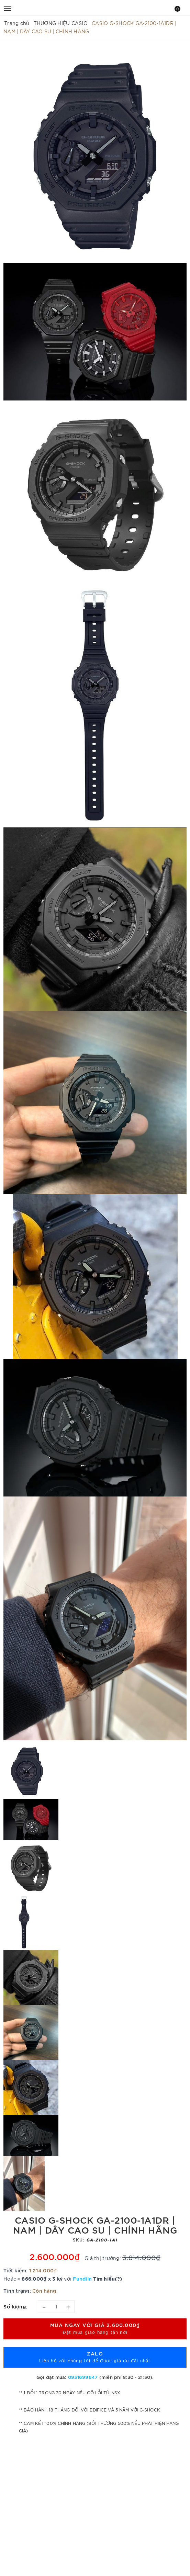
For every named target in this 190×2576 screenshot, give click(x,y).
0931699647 (83, 2377)
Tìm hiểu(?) (107, 2278)
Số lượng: (15, 2306)
